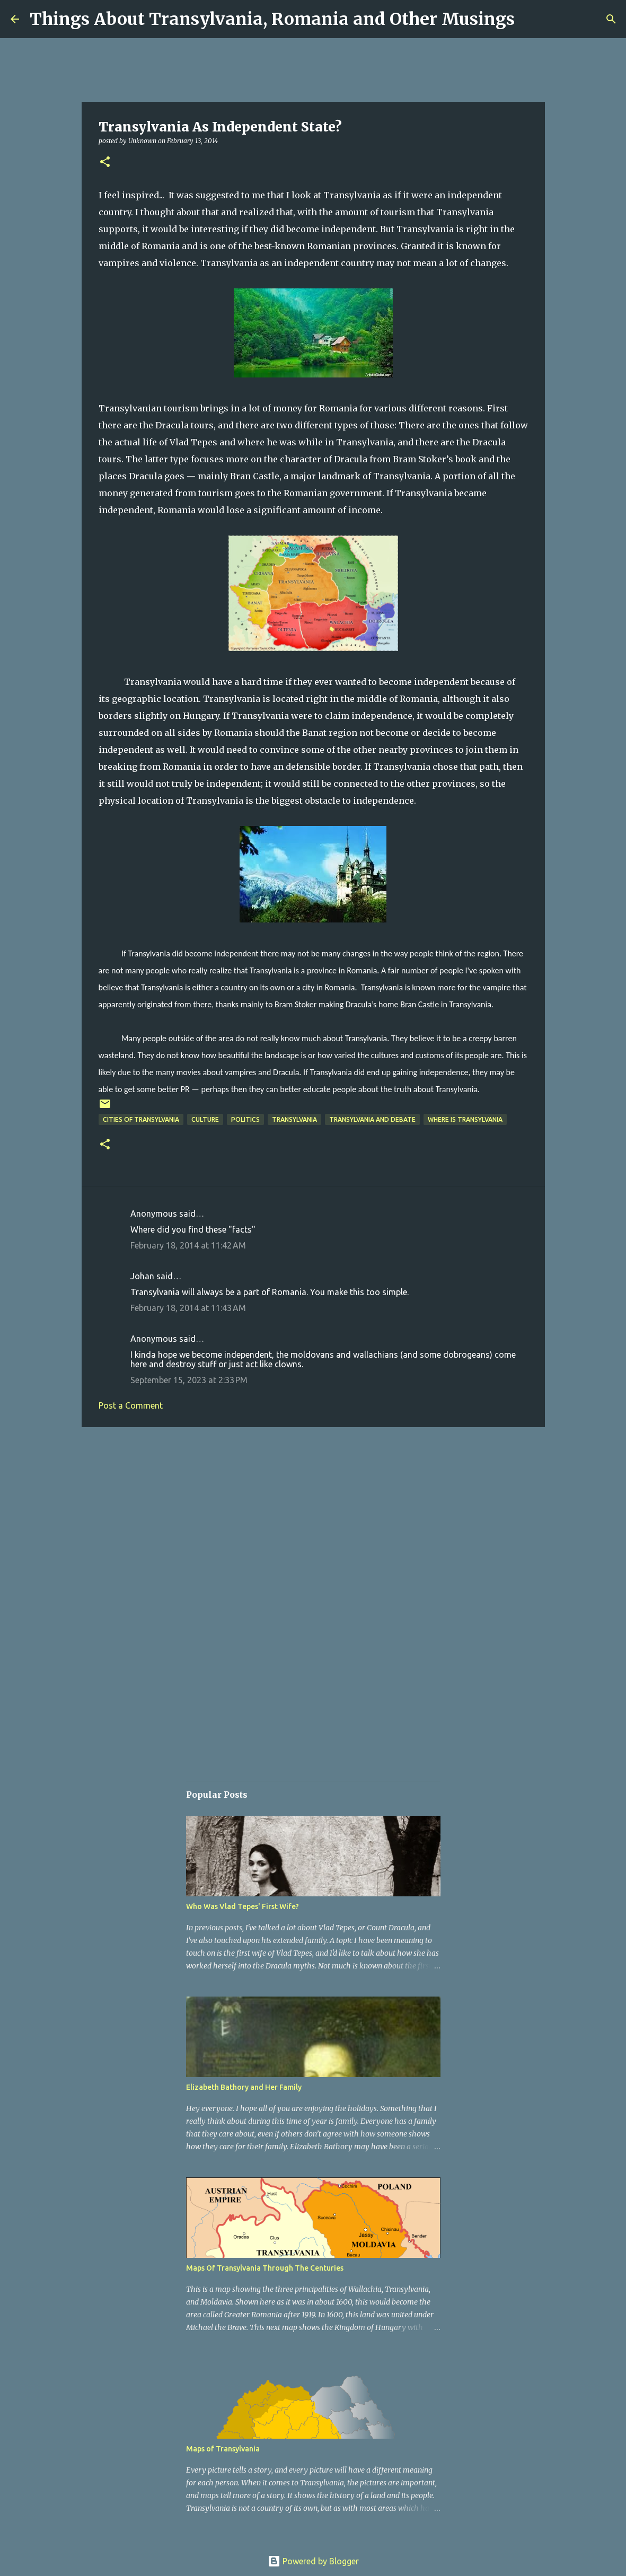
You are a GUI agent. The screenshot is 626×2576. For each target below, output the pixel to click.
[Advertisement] (313, 1517)
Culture (205, 1119)
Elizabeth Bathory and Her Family (244, 2087)
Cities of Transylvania (141, 1119)
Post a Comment (131, 1405)
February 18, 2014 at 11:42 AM (188, 1245)
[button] (105, 162)
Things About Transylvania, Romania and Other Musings (272, 19)
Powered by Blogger (313, 2561)
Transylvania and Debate (372, 1119)
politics (245, 1119)
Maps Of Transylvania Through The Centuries (264, 2268)
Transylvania (294, 1119)
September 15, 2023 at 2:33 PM (189, 1380)
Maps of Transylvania (223, 2449)
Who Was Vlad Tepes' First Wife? (242, 1906)
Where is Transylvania (465, 1119)
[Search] (611, 19)
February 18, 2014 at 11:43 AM (188, 1308)
